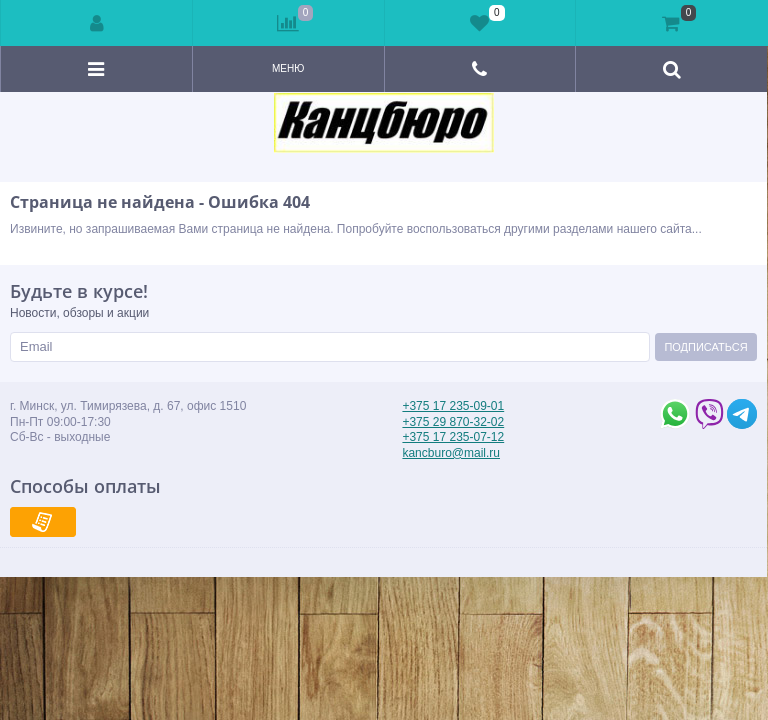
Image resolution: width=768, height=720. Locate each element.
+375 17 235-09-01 (453, 406)
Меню (288, 68)
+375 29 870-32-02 (453, 422)
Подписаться (705, 347)
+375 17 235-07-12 (453, 437)
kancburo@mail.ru (451, 453)
